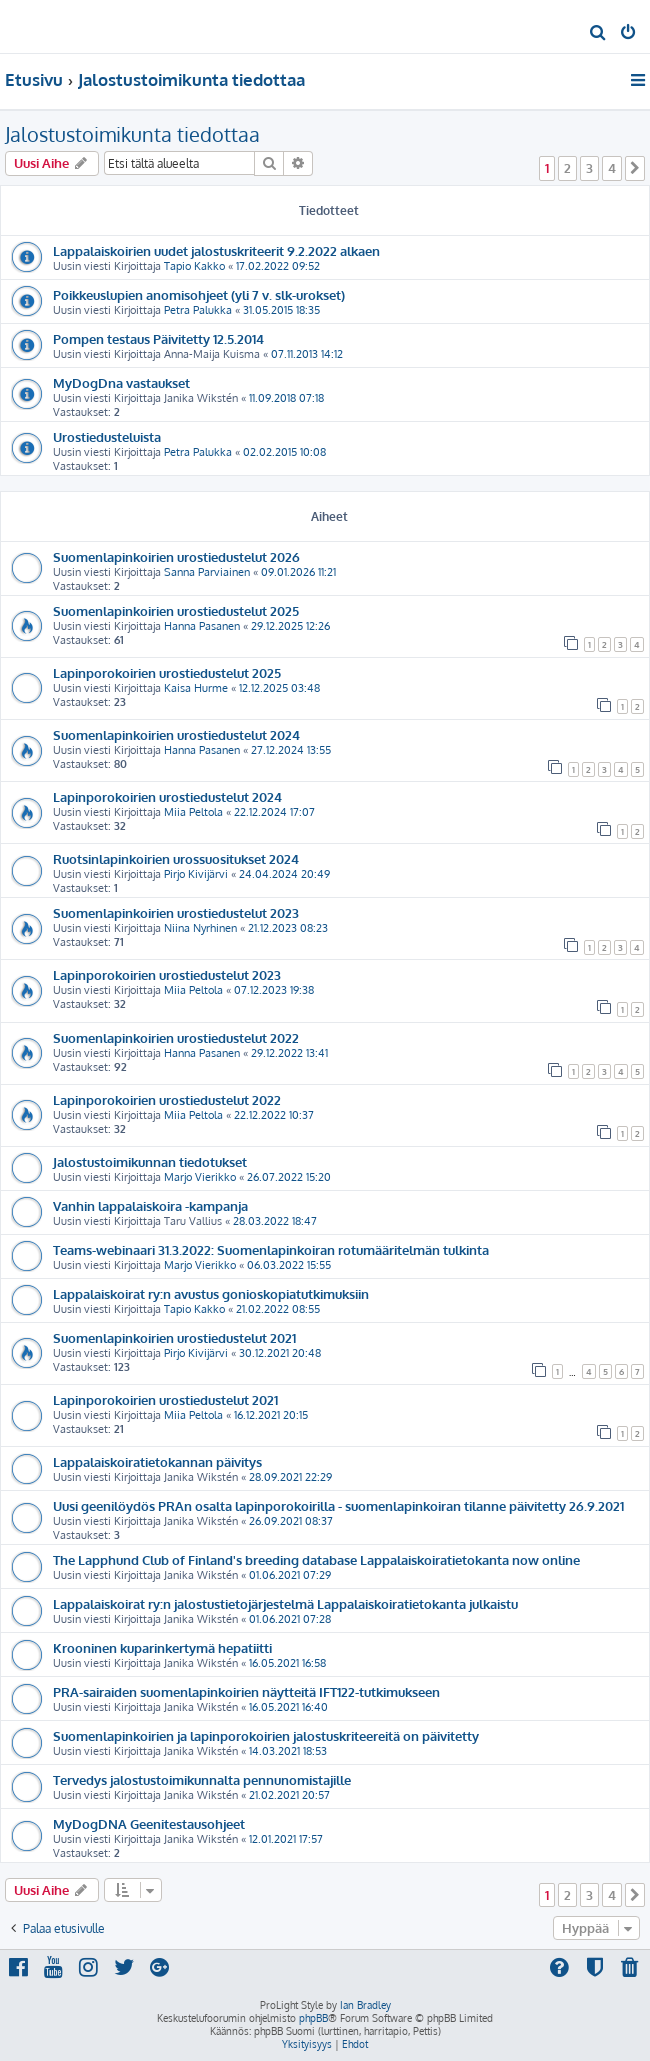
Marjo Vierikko (200, 1177)
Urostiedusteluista (107, 436)
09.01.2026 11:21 (298, 572)
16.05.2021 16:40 (288, 1707)
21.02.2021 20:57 (289, 1795)
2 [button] (567, 168)
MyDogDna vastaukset (121, 382)
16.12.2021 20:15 (271, 1415)
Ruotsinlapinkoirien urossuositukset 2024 (176, 858)
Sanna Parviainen (207, 572)
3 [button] (589, 168)
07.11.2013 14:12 (307, 354)
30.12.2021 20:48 (280, 1353)
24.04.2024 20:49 (284, 874)
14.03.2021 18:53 (288, 1751)
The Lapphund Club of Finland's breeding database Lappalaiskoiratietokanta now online (316, 1559)
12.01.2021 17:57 (286, 1839)
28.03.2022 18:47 (275, 1221)
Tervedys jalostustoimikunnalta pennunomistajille (202, 1779)
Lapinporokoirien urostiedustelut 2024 (167, 796)
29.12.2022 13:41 (289, 1053)
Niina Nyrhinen (200, 928)
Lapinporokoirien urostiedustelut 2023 (167, 974)
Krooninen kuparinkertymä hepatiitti (162, 1647)
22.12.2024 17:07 (274, 812)
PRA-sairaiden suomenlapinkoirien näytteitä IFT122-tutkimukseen (246, 1691)
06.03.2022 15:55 (289, 1265)
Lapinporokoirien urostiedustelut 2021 (165, 1399)
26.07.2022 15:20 (289, 1177)
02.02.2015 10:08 (284, 452)
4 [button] (612, 168)
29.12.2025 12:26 (290, 626)
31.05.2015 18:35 (281, 310)
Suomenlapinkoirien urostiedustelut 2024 (176, 734)
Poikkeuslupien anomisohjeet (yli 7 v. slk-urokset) (199, 294)
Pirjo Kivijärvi (196, 874)
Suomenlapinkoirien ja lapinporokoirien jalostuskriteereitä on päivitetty (266, 1735)
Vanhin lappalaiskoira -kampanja (150, 1205)
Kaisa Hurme (196, 688)
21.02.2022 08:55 (278, 1309)
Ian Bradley (365, 2005)
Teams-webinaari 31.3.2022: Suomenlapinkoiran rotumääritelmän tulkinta (271, 1249)
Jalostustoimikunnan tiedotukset (150, 1161)
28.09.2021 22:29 (290, 1477)
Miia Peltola (193, 812)
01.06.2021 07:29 (290, 1575)
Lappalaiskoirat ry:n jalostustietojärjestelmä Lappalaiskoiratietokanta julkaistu (285, 1603)
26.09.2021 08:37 (291, 1521)
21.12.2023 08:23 (288, 928)
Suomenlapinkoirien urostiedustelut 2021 (174, 1337)
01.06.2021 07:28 (290, 1619)
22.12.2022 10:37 (274, 1115)
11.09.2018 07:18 (286, 398)
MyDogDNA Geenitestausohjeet (149, 1823)
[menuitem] (598, 34)
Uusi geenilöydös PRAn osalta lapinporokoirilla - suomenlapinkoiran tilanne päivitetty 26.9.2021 (338, 1505)
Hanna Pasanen (202, 626)
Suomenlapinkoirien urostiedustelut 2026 (176, 556)
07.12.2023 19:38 (274, 990)
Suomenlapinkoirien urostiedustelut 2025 (176, 610)
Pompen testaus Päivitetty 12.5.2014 (158, 338)
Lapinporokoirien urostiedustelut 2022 (167, 1099)
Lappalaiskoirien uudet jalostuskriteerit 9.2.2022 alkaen (216, 250)
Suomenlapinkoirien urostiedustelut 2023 (176, 912)
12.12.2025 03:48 (279, 688)
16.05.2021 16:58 (287, 1663)
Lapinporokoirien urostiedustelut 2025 (167, 672)
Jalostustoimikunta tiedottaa (132, 134)
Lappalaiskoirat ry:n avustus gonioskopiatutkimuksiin (211, 1293)
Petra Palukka (198, 310)
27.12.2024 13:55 (291, 750)
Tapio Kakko (194, 266)
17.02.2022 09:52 (278, 266)
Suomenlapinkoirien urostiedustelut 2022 (176, 1037)
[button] (635, 168)
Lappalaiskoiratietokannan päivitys (157, 1461)
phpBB (313, 2018)
